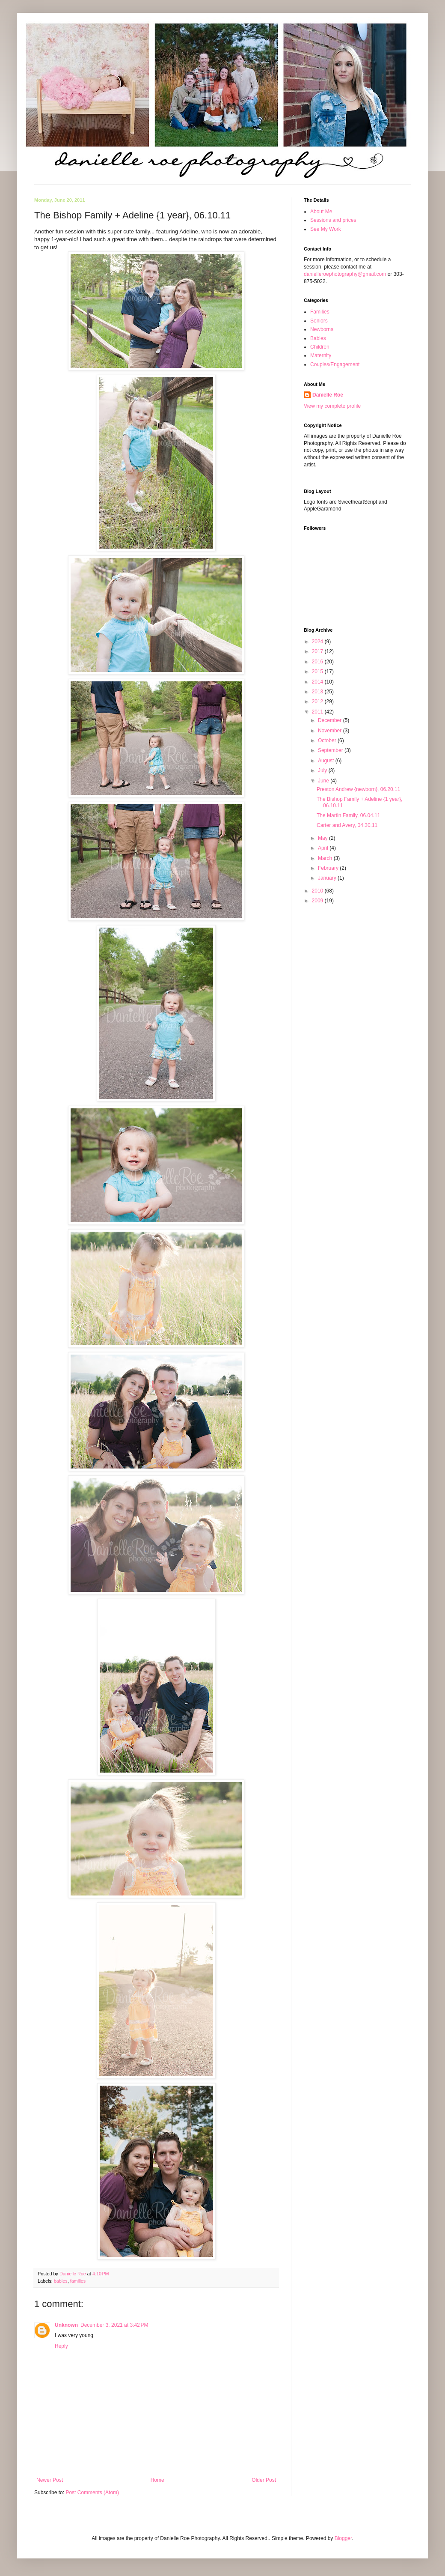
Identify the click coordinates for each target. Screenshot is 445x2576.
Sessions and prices (333, 220)
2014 (318, 682)
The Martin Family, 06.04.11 (348, 815)
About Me (321, 212)
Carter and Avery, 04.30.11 (347, 825)
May (323, 838)
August (326, 761)
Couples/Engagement (334, 364)
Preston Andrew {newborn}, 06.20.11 (358, 789)
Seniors (319, 321)
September (331, 750)
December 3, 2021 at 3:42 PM (114, 2325)
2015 (318, 672)
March (326, 858)
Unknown (66, 2325)
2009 (318, 901)
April (323, 848)
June (324, 781)
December (330, 720)
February (329, 868)
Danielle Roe (327, 395)
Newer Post (49, 2480)
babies (61, 2280)
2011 (318, 712)
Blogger (343, 2538)
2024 (318, 642)
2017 (318, 651)
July (323, 770)
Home (157, 2480)
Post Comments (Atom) (92, 2492)
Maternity (320, 355)
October (328, 740)
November (330, 731)
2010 (318, 891)
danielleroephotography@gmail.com (345, 274)
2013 (318, 692)
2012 (318, 701)
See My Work (325, 229)
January (328, 878)
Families (319, 312)
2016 (318, 662)
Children (319, 347)
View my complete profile (332, 406)
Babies (318, 338)
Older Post (264, 2480)
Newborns (321, 329)
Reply (61, 2346)
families (78, 2280)
